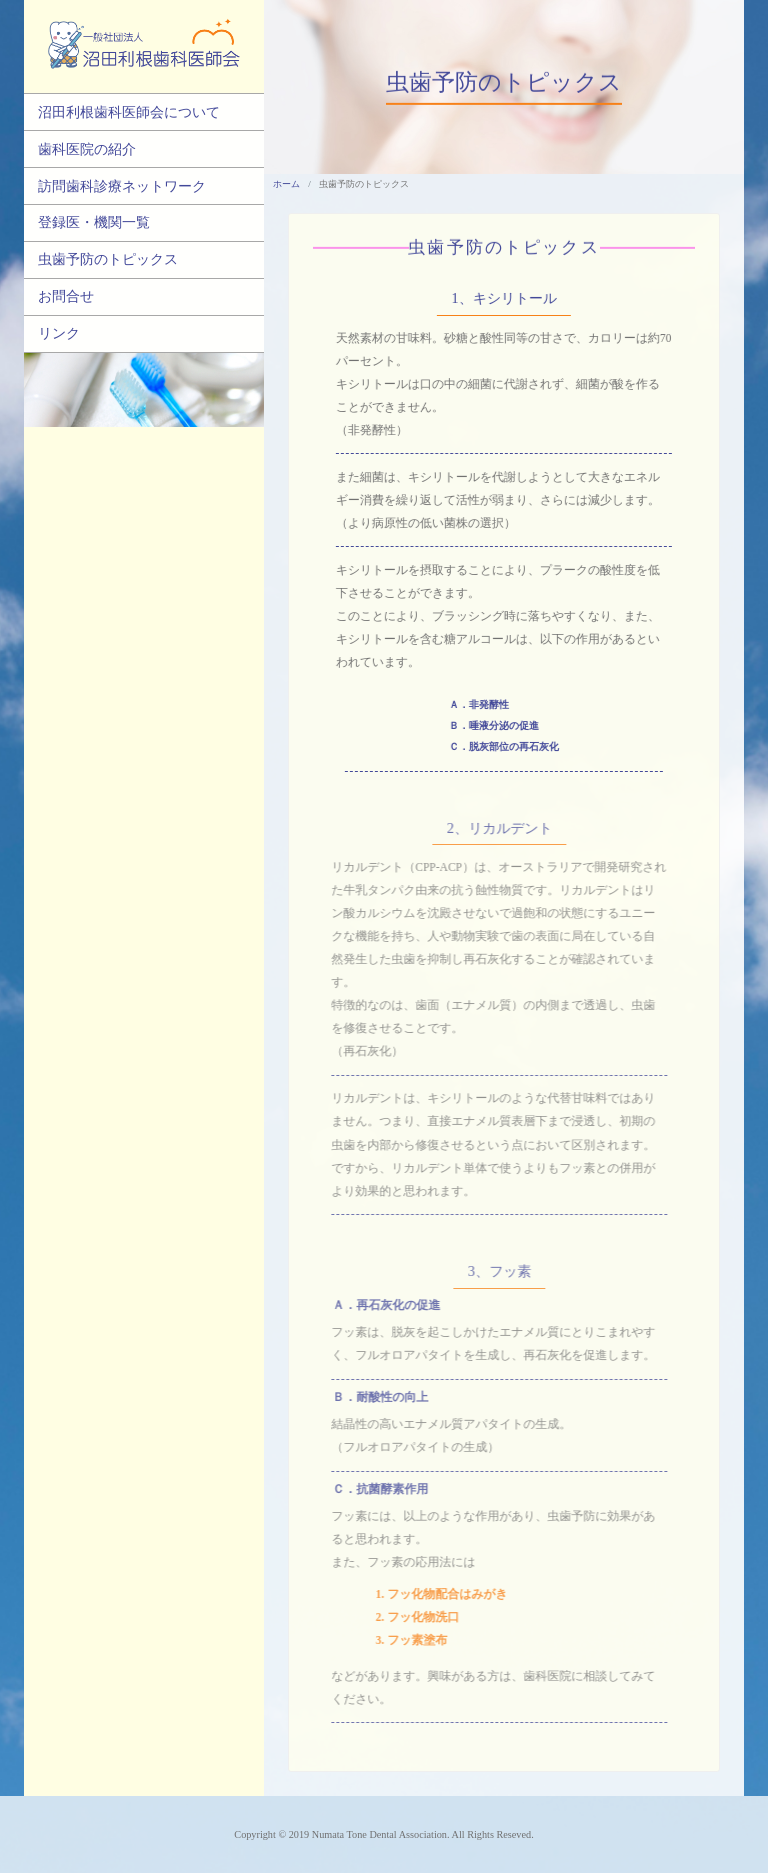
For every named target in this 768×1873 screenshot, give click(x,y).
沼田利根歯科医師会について (129, 112)
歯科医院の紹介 (87, 149)
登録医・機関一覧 (94, 222)
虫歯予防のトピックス (108, 259)
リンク (59, 333)
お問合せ (66, 296)
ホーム (286, 184)
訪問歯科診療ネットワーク (122, 186)
